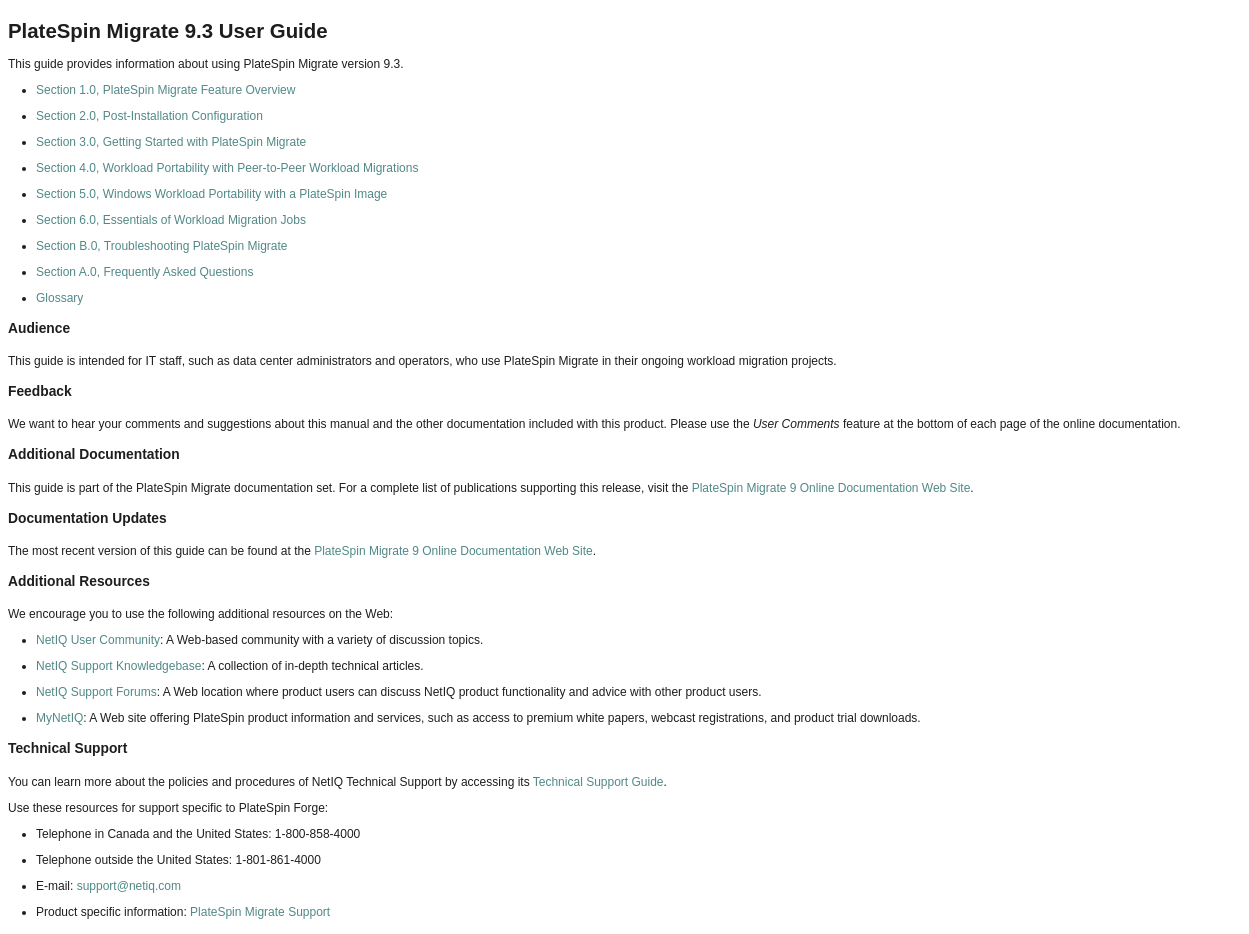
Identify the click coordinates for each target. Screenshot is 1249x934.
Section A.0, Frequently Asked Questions (144, 272)
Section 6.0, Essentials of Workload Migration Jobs (171, 220)
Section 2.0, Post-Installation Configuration (149, 116)
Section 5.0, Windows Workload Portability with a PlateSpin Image (211, 194)
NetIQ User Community (98, 640)
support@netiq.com (129, 886)
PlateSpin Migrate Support (260, 912)
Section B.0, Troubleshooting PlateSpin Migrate (161, 246)
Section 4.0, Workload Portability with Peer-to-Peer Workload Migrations (227, 168)
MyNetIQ (59, 718)
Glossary (59, 298)
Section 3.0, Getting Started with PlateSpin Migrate (171, 142)
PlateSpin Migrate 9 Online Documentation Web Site (831, 488)
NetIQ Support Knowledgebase (118, 666)
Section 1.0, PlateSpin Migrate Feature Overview (165, 90)
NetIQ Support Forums (96, 692)
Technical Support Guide (598, 782)
